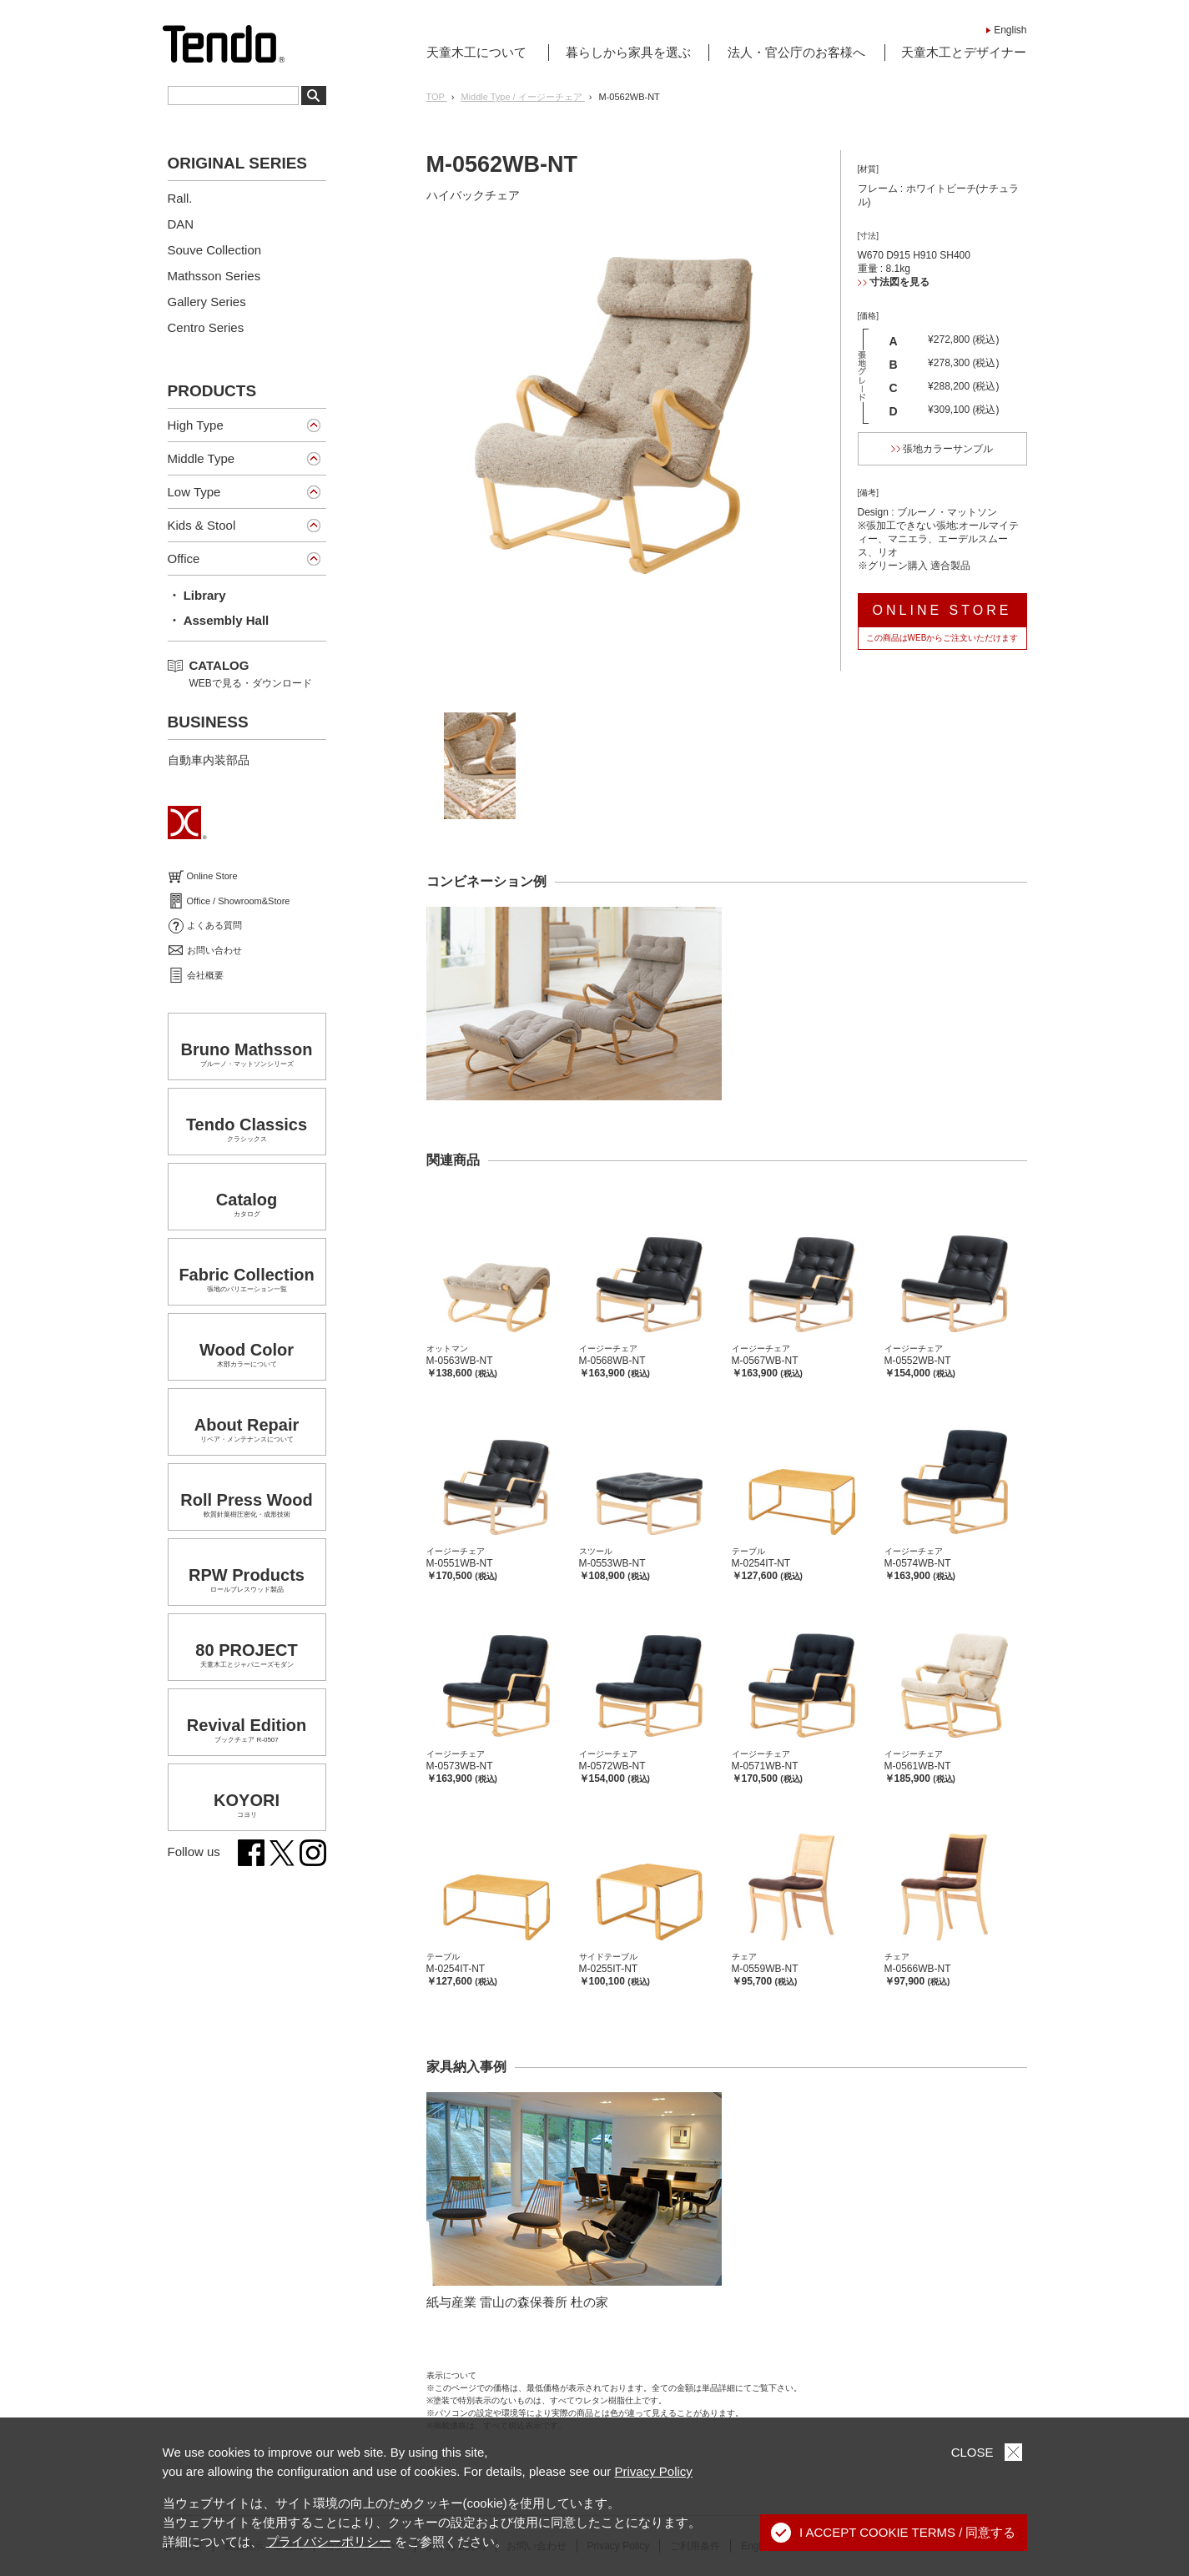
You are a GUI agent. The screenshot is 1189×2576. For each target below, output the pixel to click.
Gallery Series (207, 301)
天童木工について (476, 52)
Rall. (180, 198)
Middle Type (201, 458)
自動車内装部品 (208, 760)
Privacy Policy (654, 2471)
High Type (196, 425)
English (1010, 30)
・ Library (197, 595)
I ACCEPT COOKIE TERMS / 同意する (893, 2533)
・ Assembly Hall (219, 620)
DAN (181, 224)
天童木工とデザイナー (963, 52)
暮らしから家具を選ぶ (628, 52)
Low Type (194, 492)
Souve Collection (215, 250)
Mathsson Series (214, 276)
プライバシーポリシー (328, 2541)
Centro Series (206, 327)
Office (184, 558)
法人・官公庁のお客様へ (796, 52)
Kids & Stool (202, 525)
